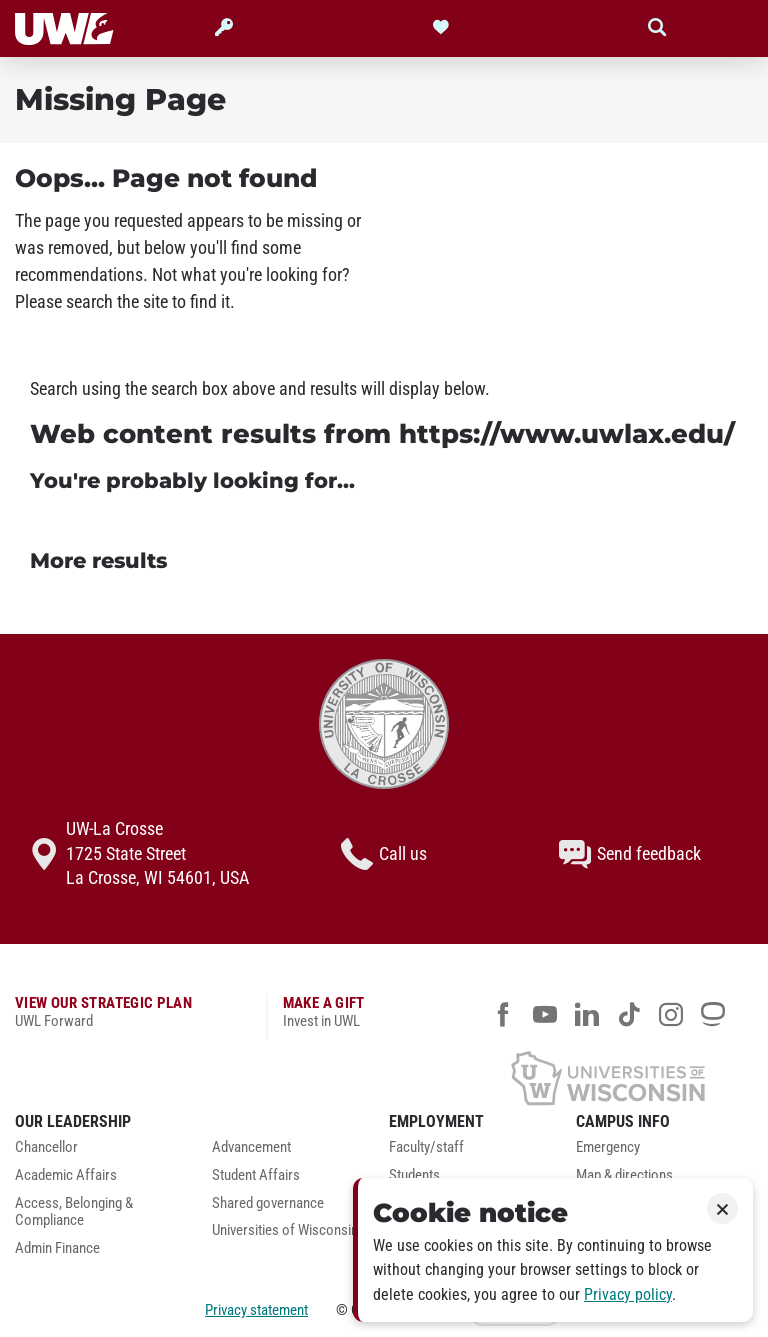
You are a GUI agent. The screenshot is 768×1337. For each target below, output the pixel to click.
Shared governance (268, 1203)
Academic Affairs (66, 1175)
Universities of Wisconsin (285, 1230)
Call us (384, 854)
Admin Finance (57, 1248)
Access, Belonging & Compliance (74, 1212)
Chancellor (46, 1147)
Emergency (608, 1147)
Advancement (251, 1147)
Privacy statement (256, 1310)
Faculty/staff (426, 1147)
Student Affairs (256, 1175)
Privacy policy (628, 1294)
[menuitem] (98, 1153)
